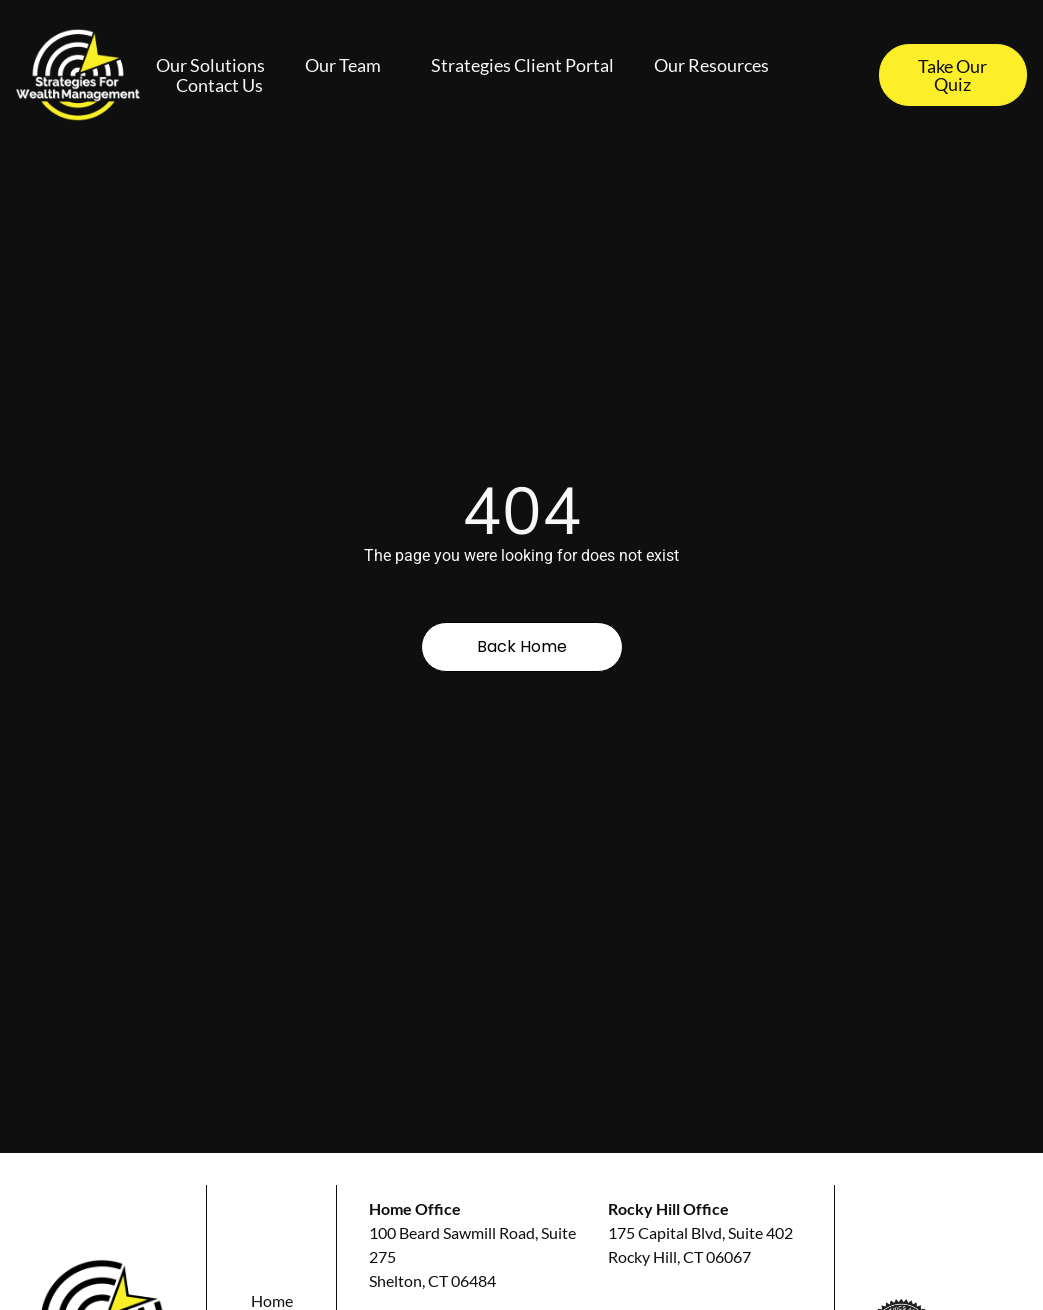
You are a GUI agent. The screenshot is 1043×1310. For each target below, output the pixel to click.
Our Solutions (210, 65)
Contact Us (219, 85)
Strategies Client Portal (522, 65)
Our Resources (716, 65)
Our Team (348, 65)
